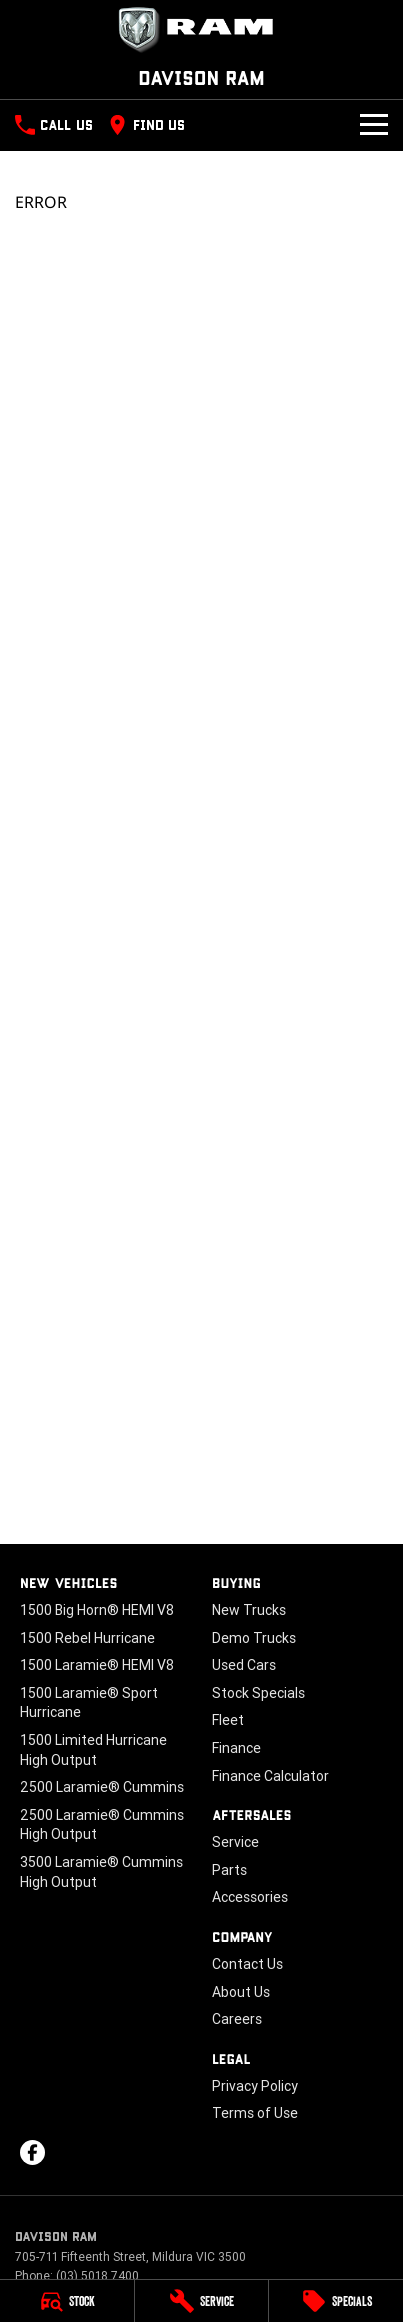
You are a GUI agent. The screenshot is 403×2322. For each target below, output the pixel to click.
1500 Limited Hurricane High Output (93, 1750)
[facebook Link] (32, 2152)
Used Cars (244, 1665)
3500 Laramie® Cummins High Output (101, 1872)
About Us (241, 1992)
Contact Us (247, 1964)
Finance (236, 1748)
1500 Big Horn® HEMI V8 (97, 1610)
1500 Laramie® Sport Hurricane (89, 1703)
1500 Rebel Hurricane (87, 1638)
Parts (229, 1870)
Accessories (250, 1897)
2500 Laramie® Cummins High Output (102, 1825)
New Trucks (249, 1610)
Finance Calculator (270, 1776)
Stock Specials (258, 1693)
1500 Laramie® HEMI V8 (97, 1665)
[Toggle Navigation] (374, 125)
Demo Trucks (254, 1638)
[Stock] (67, 2301)
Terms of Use (255, 2113)
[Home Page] (201, 30)
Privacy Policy (255, 2086)
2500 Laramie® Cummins (102, 1787)
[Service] (202, 2301)
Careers (237, 2019)
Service (235, 1842)
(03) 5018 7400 (97, 2275)
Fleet (228, 1720)
